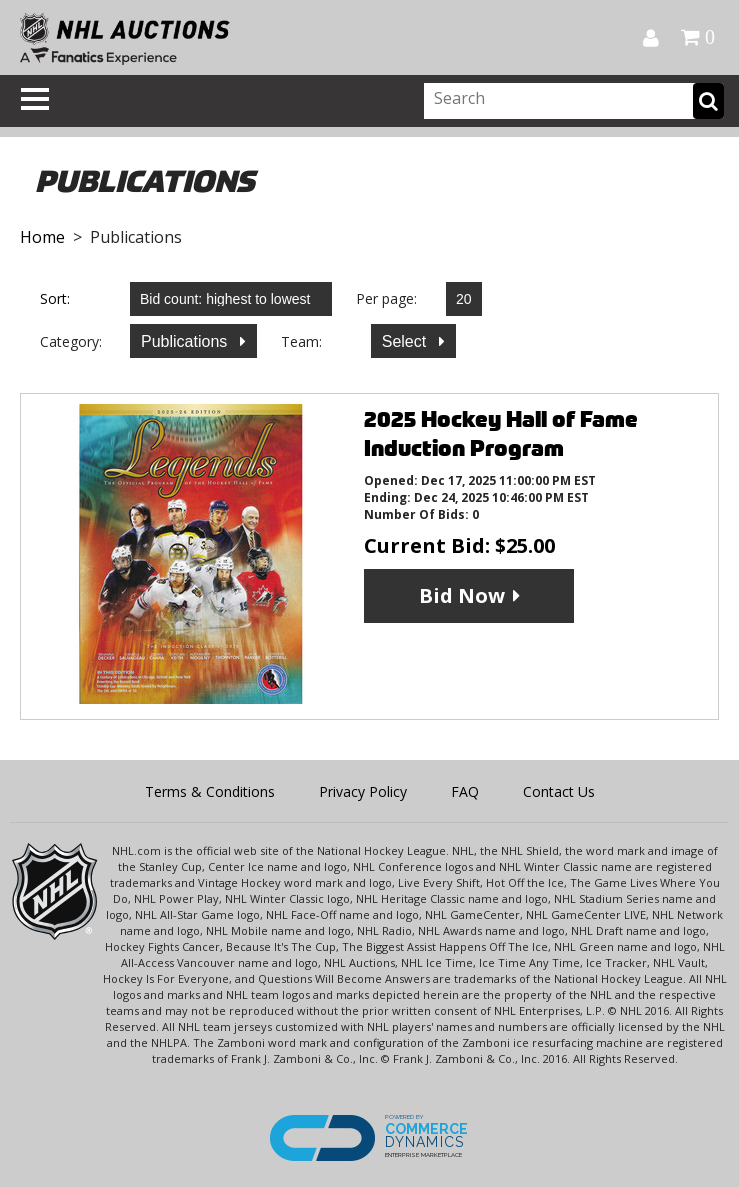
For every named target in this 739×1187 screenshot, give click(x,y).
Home (42, 237)
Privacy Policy (363, 791)
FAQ (465, 791)
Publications (186, 341)
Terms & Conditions (210, 791)
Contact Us (559, 791)
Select (406, 341)
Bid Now (462, 595)
